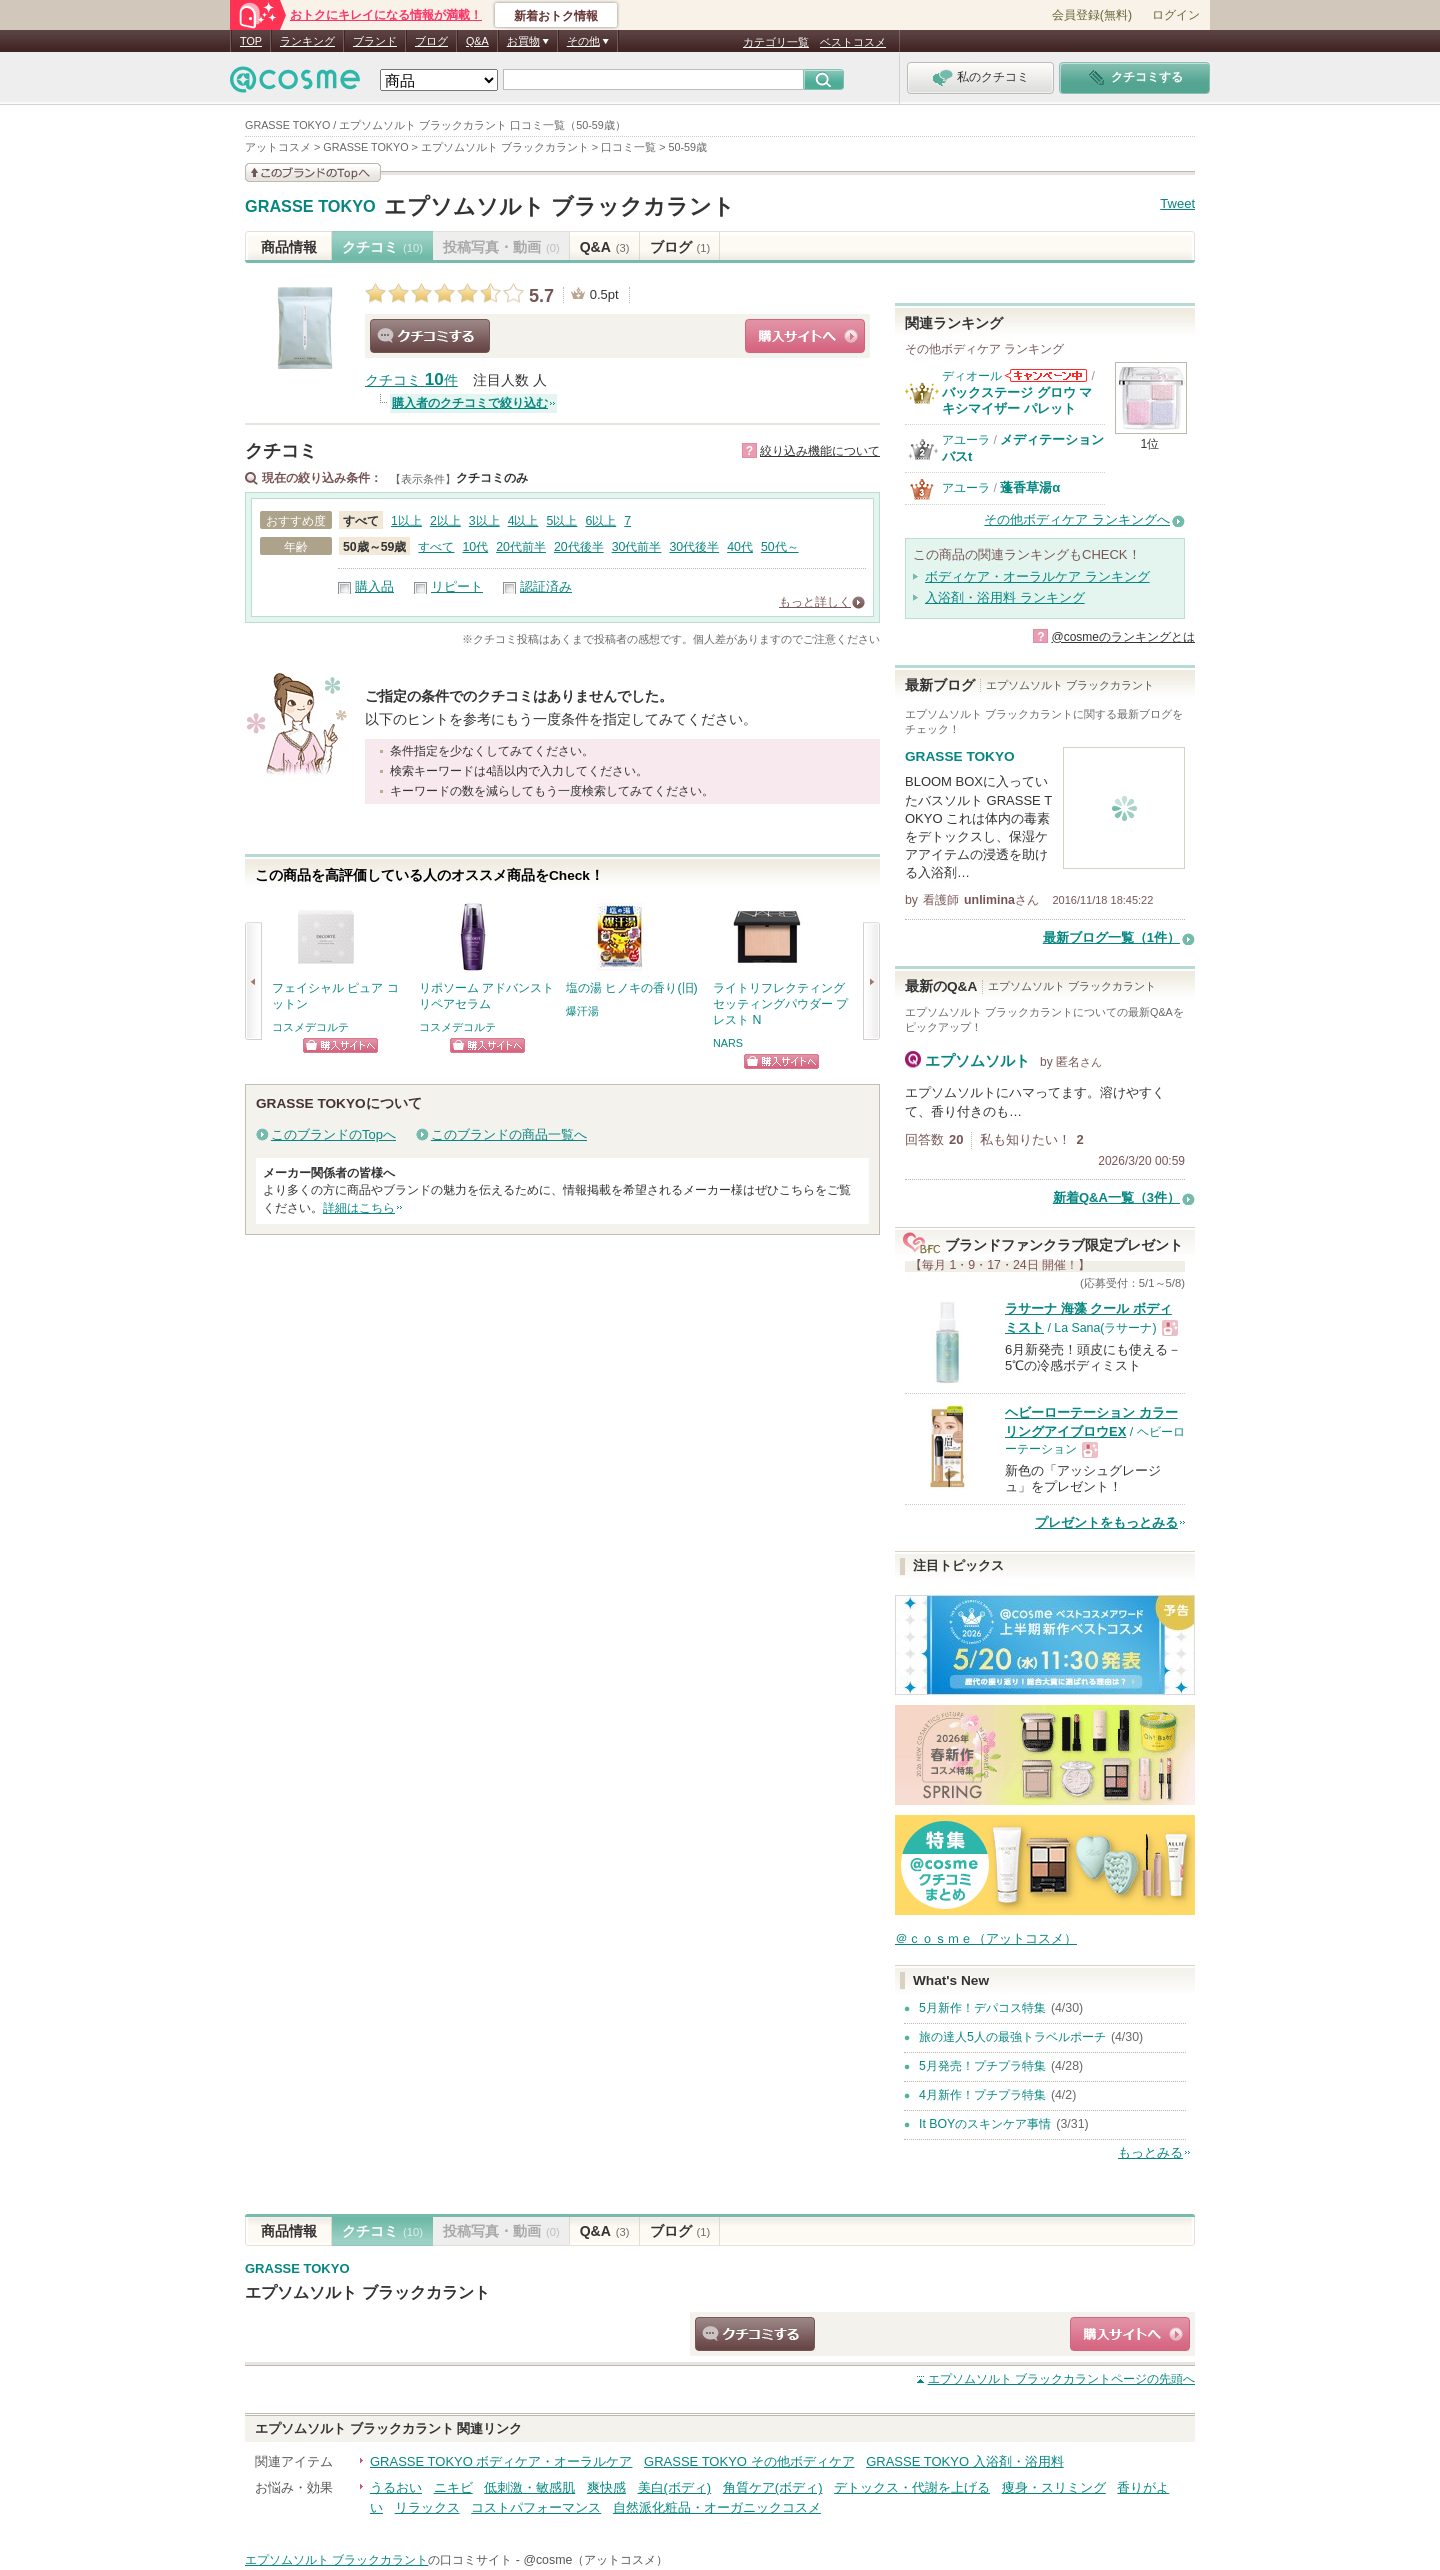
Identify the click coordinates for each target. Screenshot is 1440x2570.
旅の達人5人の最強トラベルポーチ (1012, 2037)
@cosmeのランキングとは (1123, 637)
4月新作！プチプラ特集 (982, 2095)
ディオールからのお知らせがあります (1046, 375)
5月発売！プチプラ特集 (982, 2066)
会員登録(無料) (1092, 15)
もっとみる (1150, 2152)
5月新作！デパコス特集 (982, 2008)
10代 (475, 547)
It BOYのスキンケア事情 (985, 2124)
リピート (457, 586)
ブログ (431, 41)
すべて (436, 547)
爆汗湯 (582, 1011)
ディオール (972, 376)
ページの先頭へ (1061, 2379)
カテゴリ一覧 (776, 42)
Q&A (477, 41)
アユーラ (966, 440)
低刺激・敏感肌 (529, 2487)
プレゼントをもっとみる (1106, 1522)
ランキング (307, 41)
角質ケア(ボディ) (773, 2487)
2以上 (445, 521)
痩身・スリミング (1054, 2487)
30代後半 (694, 547)
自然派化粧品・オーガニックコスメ (717, 2507)
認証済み (546, 586)
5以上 (562, 521)
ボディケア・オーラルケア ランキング (1037, 576)
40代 (740, 547)
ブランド (375, 41)
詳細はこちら (359, 1208)
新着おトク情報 (556, 16)
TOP (251, 41)
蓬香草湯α (1030, 487)
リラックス (427, 2507)
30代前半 (637, 547)
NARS (728, 1043)
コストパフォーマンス (536, 2507)
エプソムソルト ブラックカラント (559, 206)
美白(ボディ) (675, 2487)
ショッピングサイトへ (805, 336)
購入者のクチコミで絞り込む (470, 403)
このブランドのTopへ (333, 1134)
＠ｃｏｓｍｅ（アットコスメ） (986, 1938)
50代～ (780, 547)
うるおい (396, 2487)
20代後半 (579, 547)
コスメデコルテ (310, 1027)
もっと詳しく (815, 602)
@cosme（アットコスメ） (595, 2560)
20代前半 (521, 547)
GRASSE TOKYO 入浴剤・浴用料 (964, 2461)
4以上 (523, 521)
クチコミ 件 (411, 380)
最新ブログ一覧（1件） (1111, 937)
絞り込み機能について (820, 451)
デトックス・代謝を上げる (912, 2487)
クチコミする (430, 336)
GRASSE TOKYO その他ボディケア (749, 2461)
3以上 (484, 521)
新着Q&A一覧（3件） (1116, 1197)
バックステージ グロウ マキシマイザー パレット (1017, 400)
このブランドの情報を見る (313, 172)
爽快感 (606, 2487)
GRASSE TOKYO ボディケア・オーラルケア (501, 2461)
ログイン (1176, 15)
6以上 (600, 521)
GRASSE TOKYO (310, 207)
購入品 (374, 586)
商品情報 (289, 247)
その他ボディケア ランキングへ (1077, 519)
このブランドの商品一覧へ (509, 1134)
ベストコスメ (853, 42)
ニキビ (453, 2487)
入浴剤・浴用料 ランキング (1005, 597)
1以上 (406, 521)
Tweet (1177, 203)
